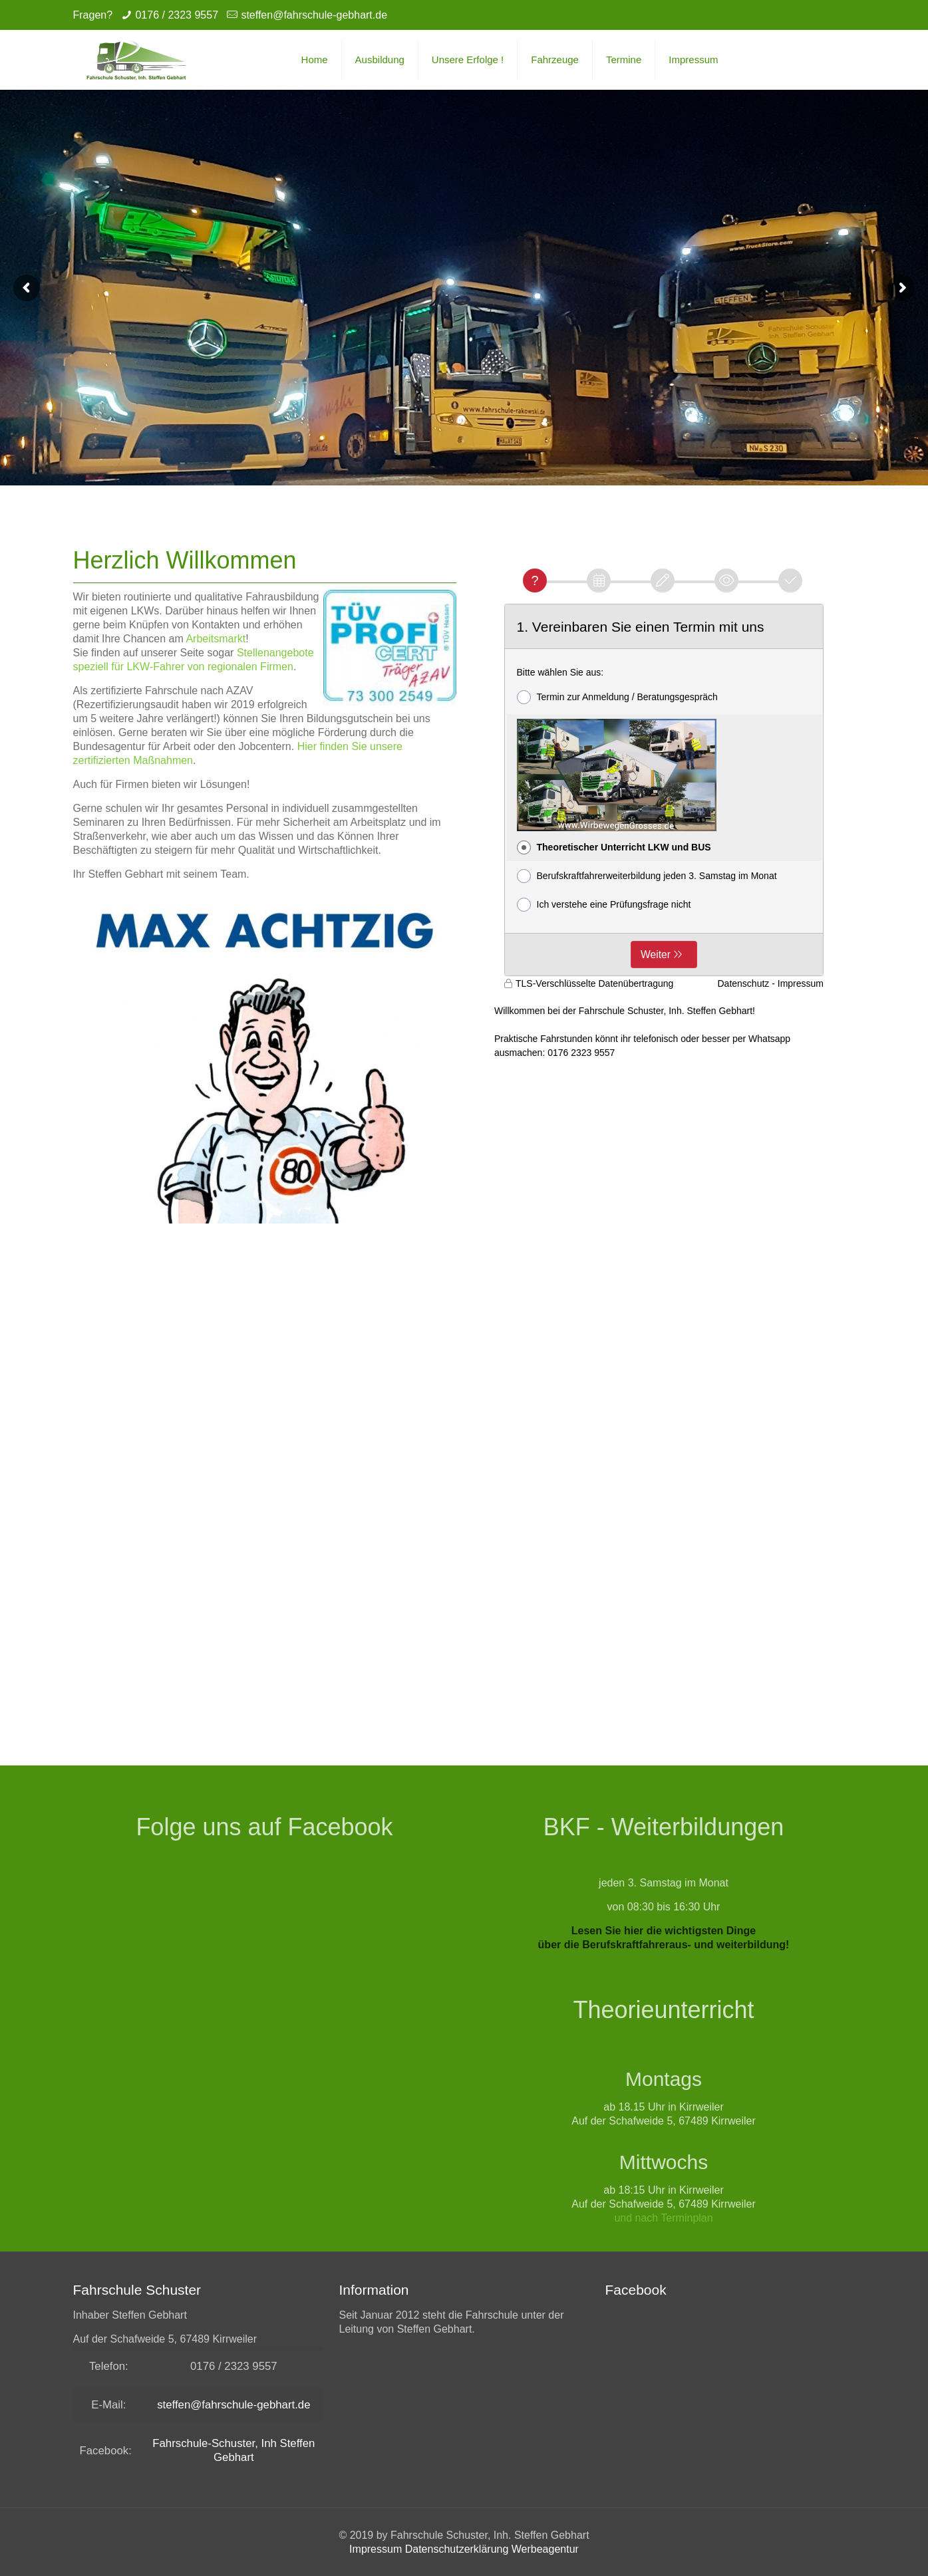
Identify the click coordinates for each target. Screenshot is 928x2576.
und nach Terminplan (663, 2218)
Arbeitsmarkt (215, 638)
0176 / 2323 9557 (176, 15)
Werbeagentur (545, 2549)
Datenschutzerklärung (457, 2549)
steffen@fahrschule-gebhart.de (314, 15)
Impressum (375, 2549)
